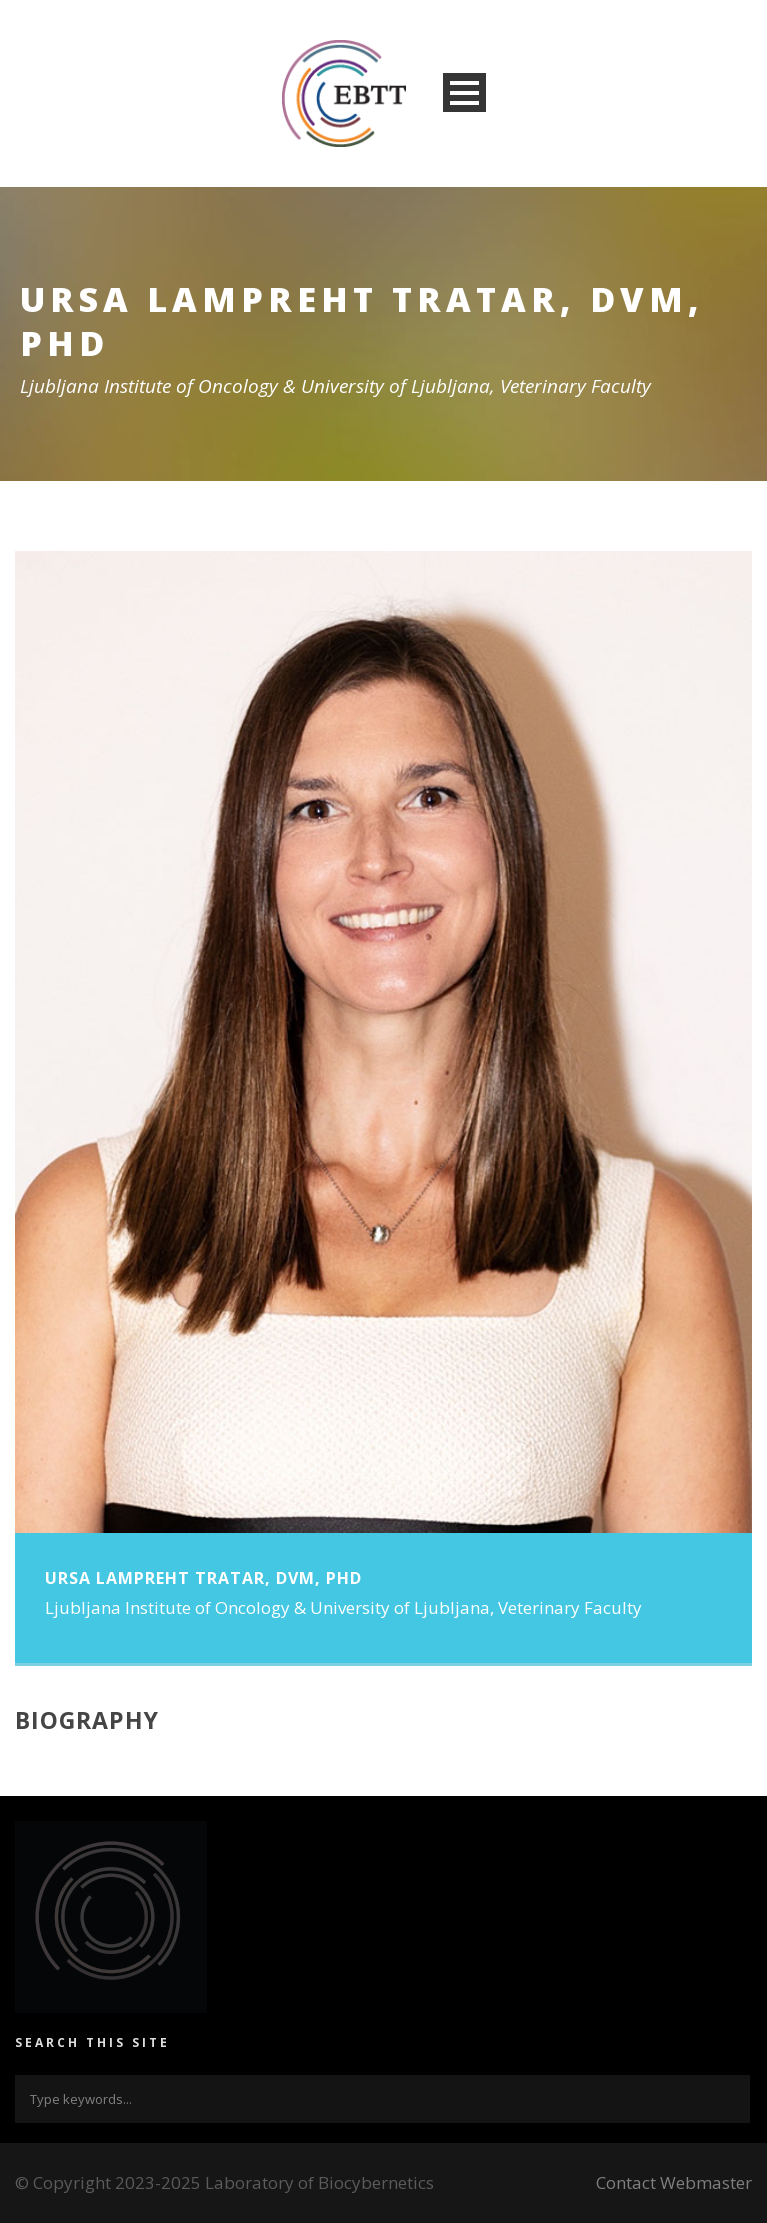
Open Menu (464, 92)
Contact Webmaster (674, 2182)
